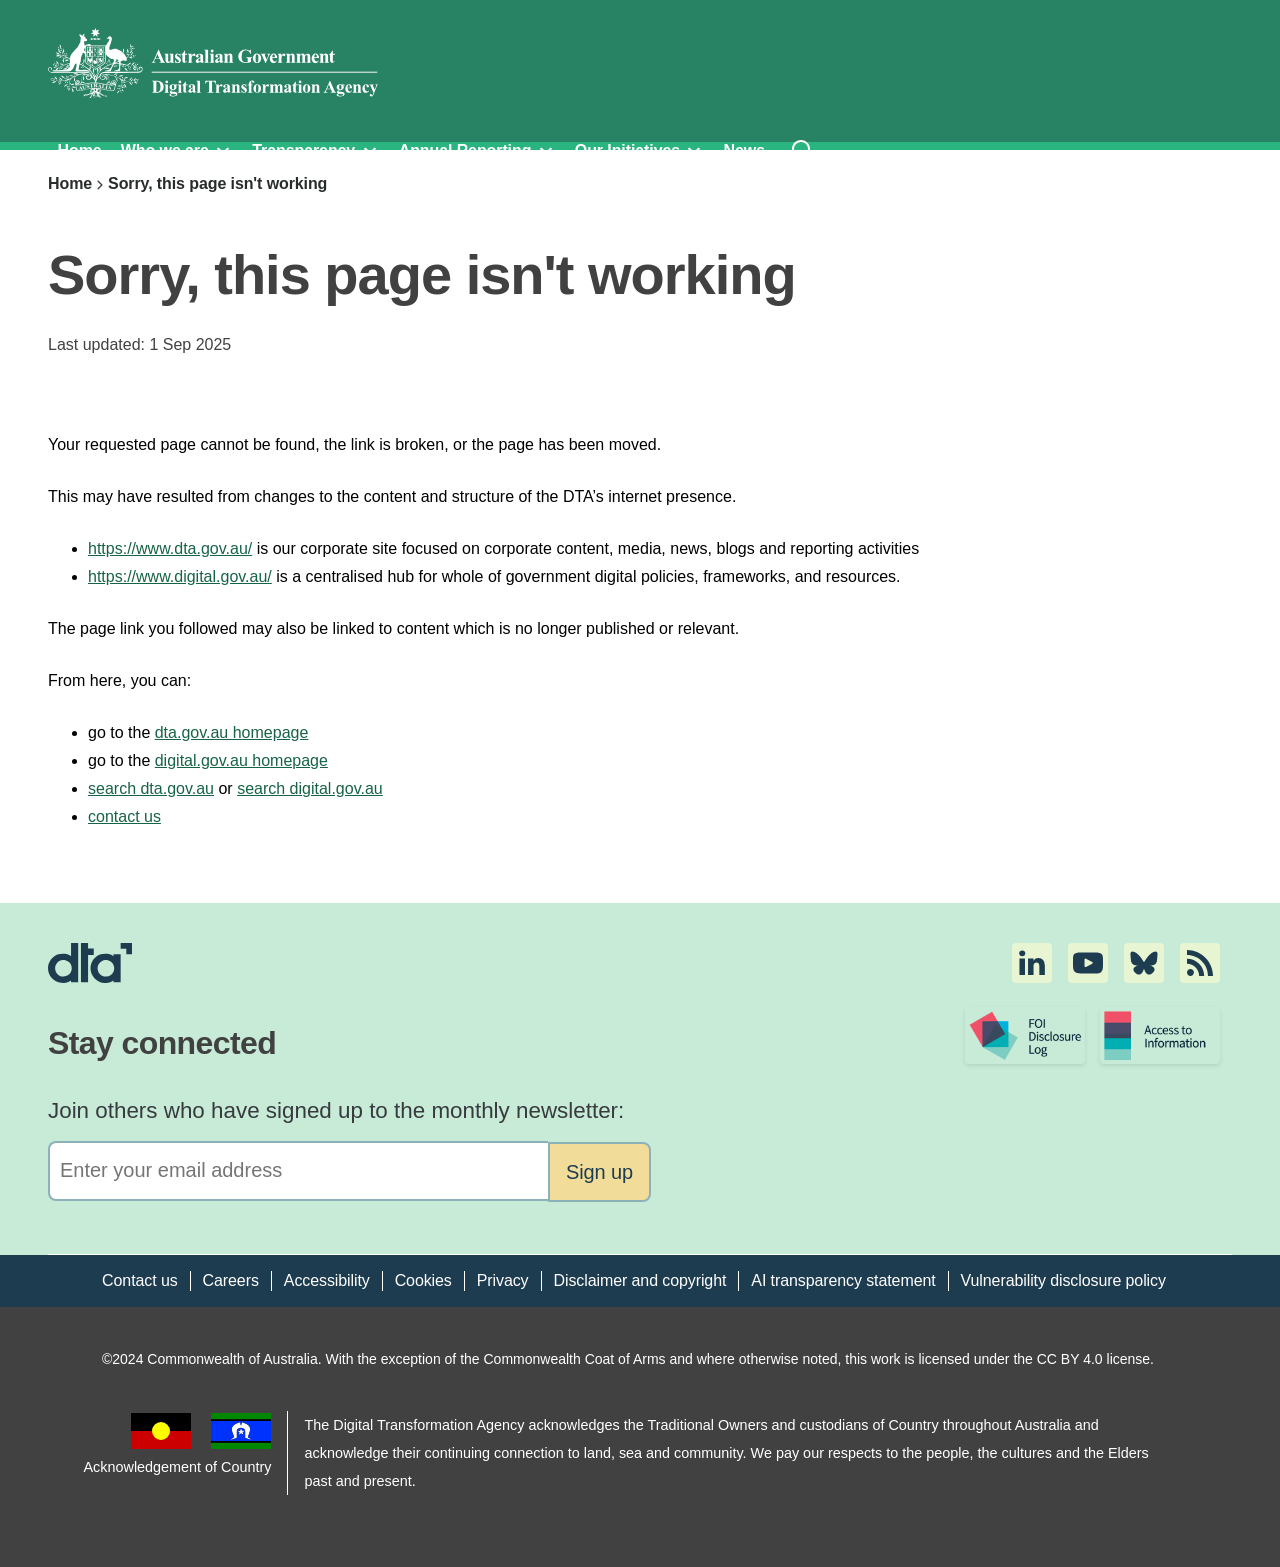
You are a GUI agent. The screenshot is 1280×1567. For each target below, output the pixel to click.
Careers (231, 1280)
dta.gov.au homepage (232, 732)
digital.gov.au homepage (241, 760)
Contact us (139, 1280)
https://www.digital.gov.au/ (180, 576)
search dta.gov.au (151, 788)
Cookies (423, 1280)
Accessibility (327, 1280)
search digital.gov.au (310, 788)
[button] (1032, 963)
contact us (124, 816)
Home (70, 183)
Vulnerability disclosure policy (1063, 1280)
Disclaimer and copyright (640, 1280)
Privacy (503, 1280)
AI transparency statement (843, 1280)
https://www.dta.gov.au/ (170, 548)
